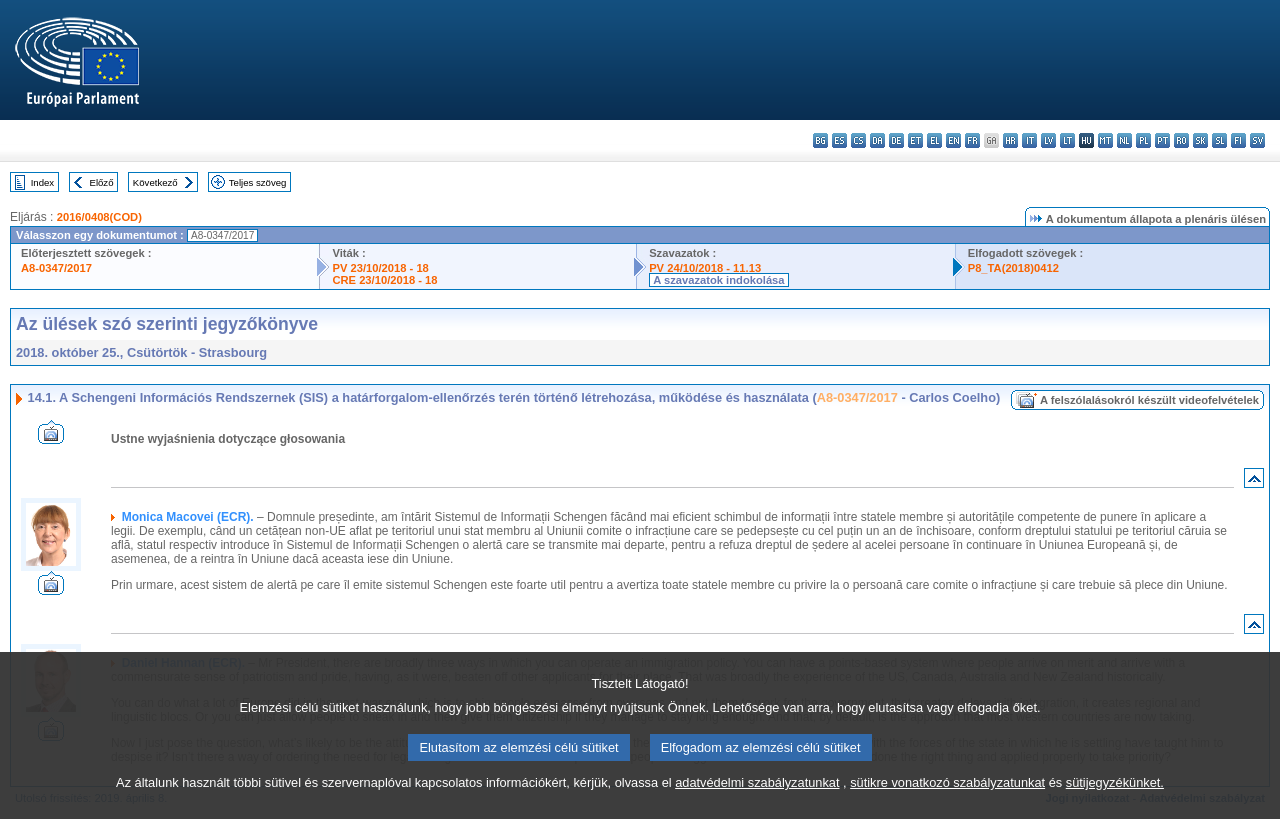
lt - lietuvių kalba (1067, 140)
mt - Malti (1105, 140)
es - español (839, 140)
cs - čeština (858, 140)
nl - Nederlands (1124, 140)
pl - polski (1143, 140)
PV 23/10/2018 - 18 (380, 268)
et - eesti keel (915, 140)
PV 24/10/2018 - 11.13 (705, 268)
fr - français (972, 140)
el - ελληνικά (934, 140)
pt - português (1162, 140)
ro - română (1181, 140)
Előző (102, 182)
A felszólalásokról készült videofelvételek (1149, 400)
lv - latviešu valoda (1048, 140)
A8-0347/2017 (56, 268)
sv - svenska (1257, 140)
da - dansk (877, 140)
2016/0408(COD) (99, 217)
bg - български (820, 140)
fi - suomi (1238, 140)
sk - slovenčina (1200, 140)
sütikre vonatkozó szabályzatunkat (947, 804)
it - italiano (1029, 140)
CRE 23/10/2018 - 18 (384, 280)
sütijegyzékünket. (1115, 804)
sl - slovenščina (1219, 140)
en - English (953, 140)
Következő (155, 182)
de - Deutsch (896, 140)
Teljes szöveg (258, 182)
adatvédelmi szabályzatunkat (757, 804)
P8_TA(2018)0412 (1013, 268)
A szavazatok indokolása (718, 280)
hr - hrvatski (1010, 140)
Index (42, 182)
